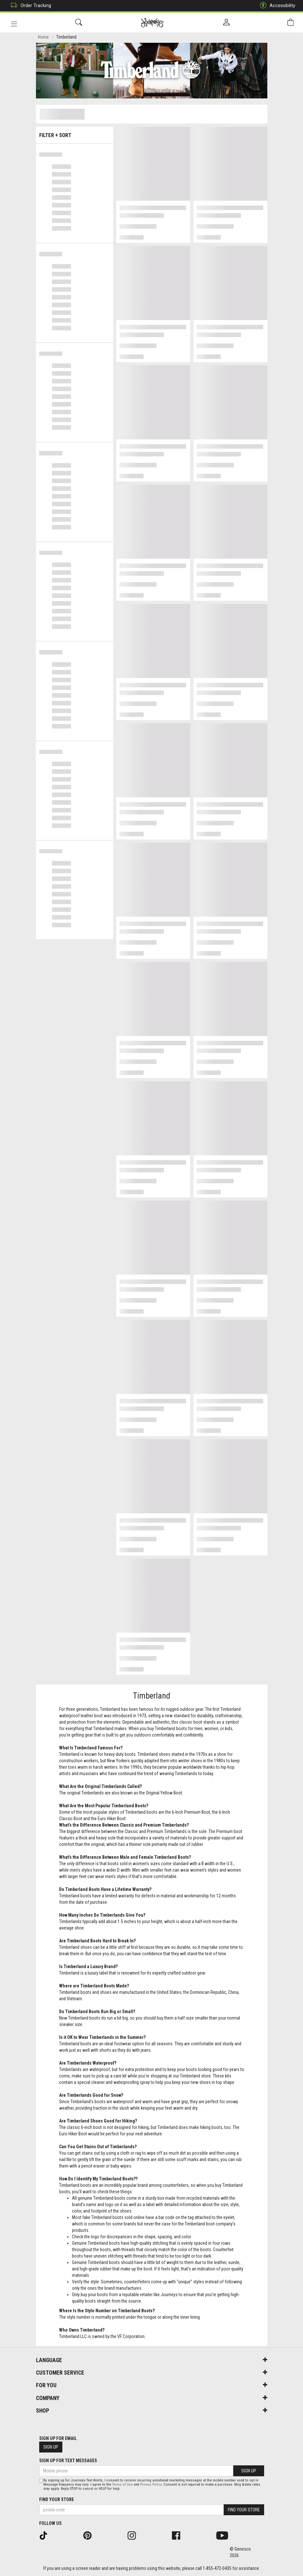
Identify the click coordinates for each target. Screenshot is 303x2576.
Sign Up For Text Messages (68, 2460)
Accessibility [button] (276, 5)
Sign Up (50, 2447)
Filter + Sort (74, 133)
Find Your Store (56, 2499)
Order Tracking (29, 5)
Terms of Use (122, 2484)
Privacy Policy (151, 2484)
